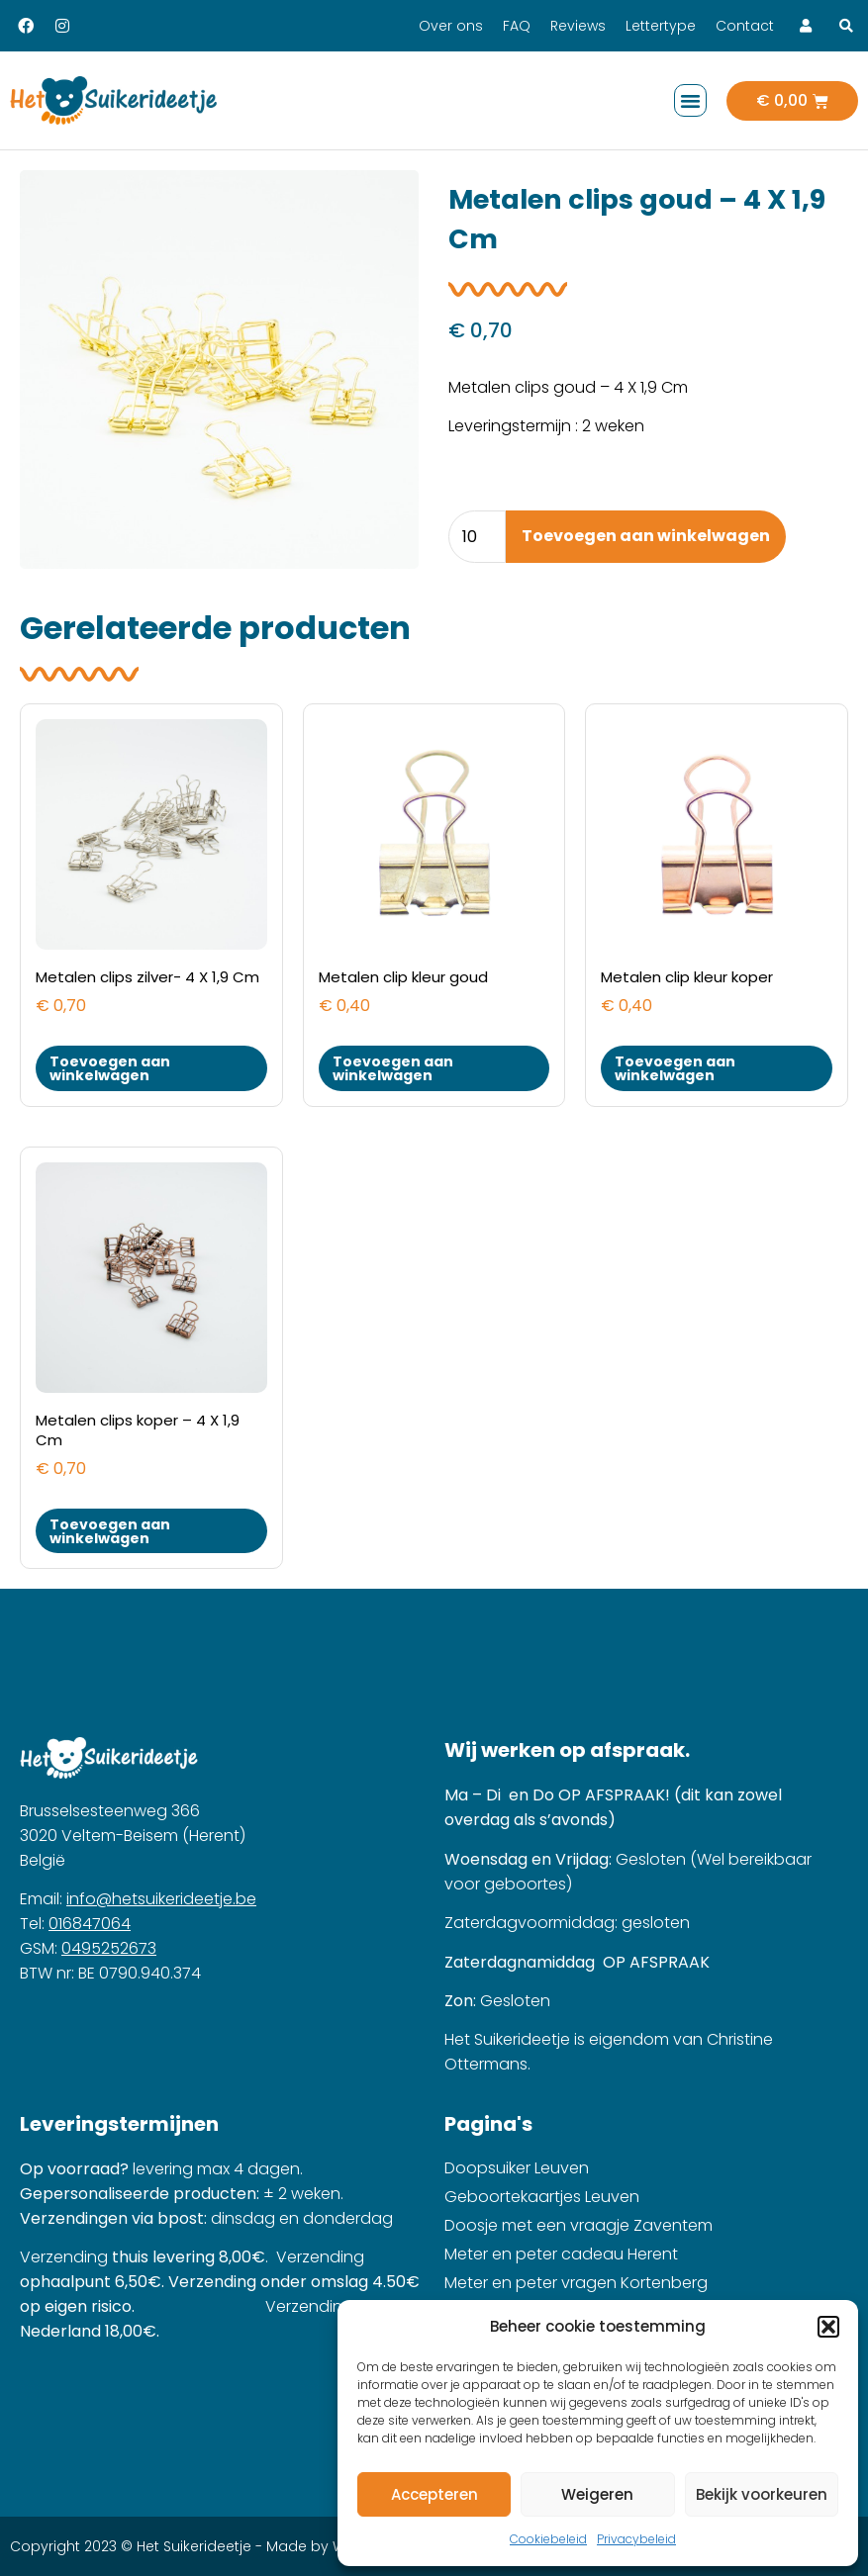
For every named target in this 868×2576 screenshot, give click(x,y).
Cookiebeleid (548, 2538)
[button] (828, 2327)
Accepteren (434, 2494)
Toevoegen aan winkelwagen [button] (109, 1068)
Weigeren (597, 2494)
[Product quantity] (477, 536)
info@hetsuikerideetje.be (161, 1898)
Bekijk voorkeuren (761, 2494)
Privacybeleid (636, 2538)
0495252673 (108, 1948)
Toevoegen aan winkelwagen (646, 535)
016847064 (89, 1923)
